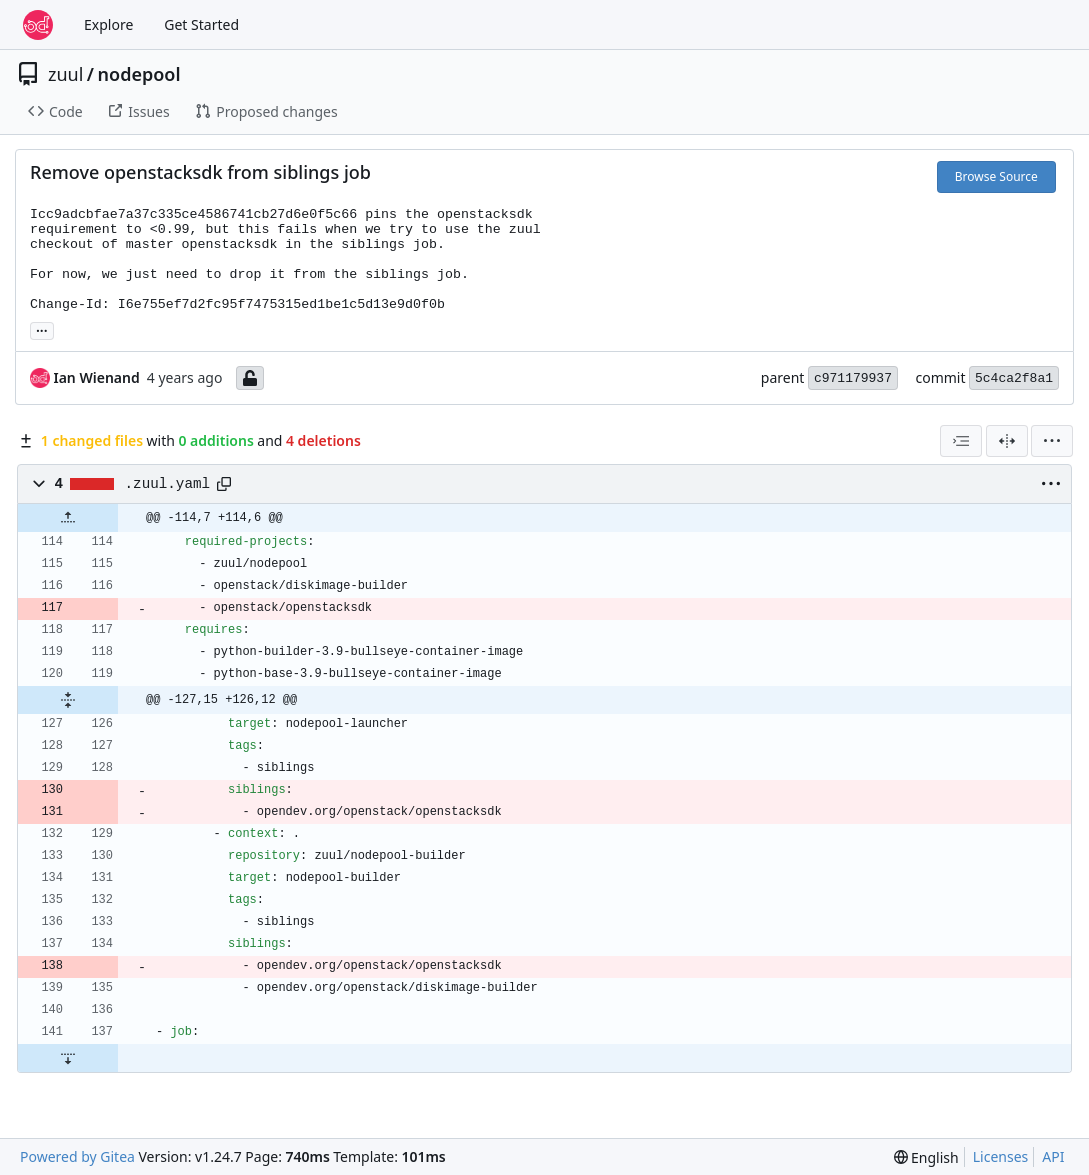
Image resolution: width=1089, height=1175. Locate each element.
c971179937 (853, 378)
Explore (108, 24)
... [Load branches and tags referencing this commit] (42, 329)
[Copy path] (224, 484)
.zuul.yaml (168, 484)
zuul (65, 74)
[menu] (1052, 441)
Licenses (1001, 1156)
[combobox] (961, 441)
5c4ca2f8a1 (1014, 378)
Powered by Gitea (77, 1156)
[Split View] (1007, 441)
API (1053, 1156)
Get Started (201, 24)
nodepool (139, 74)
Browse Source (996, 176)
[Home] (38, 25)
